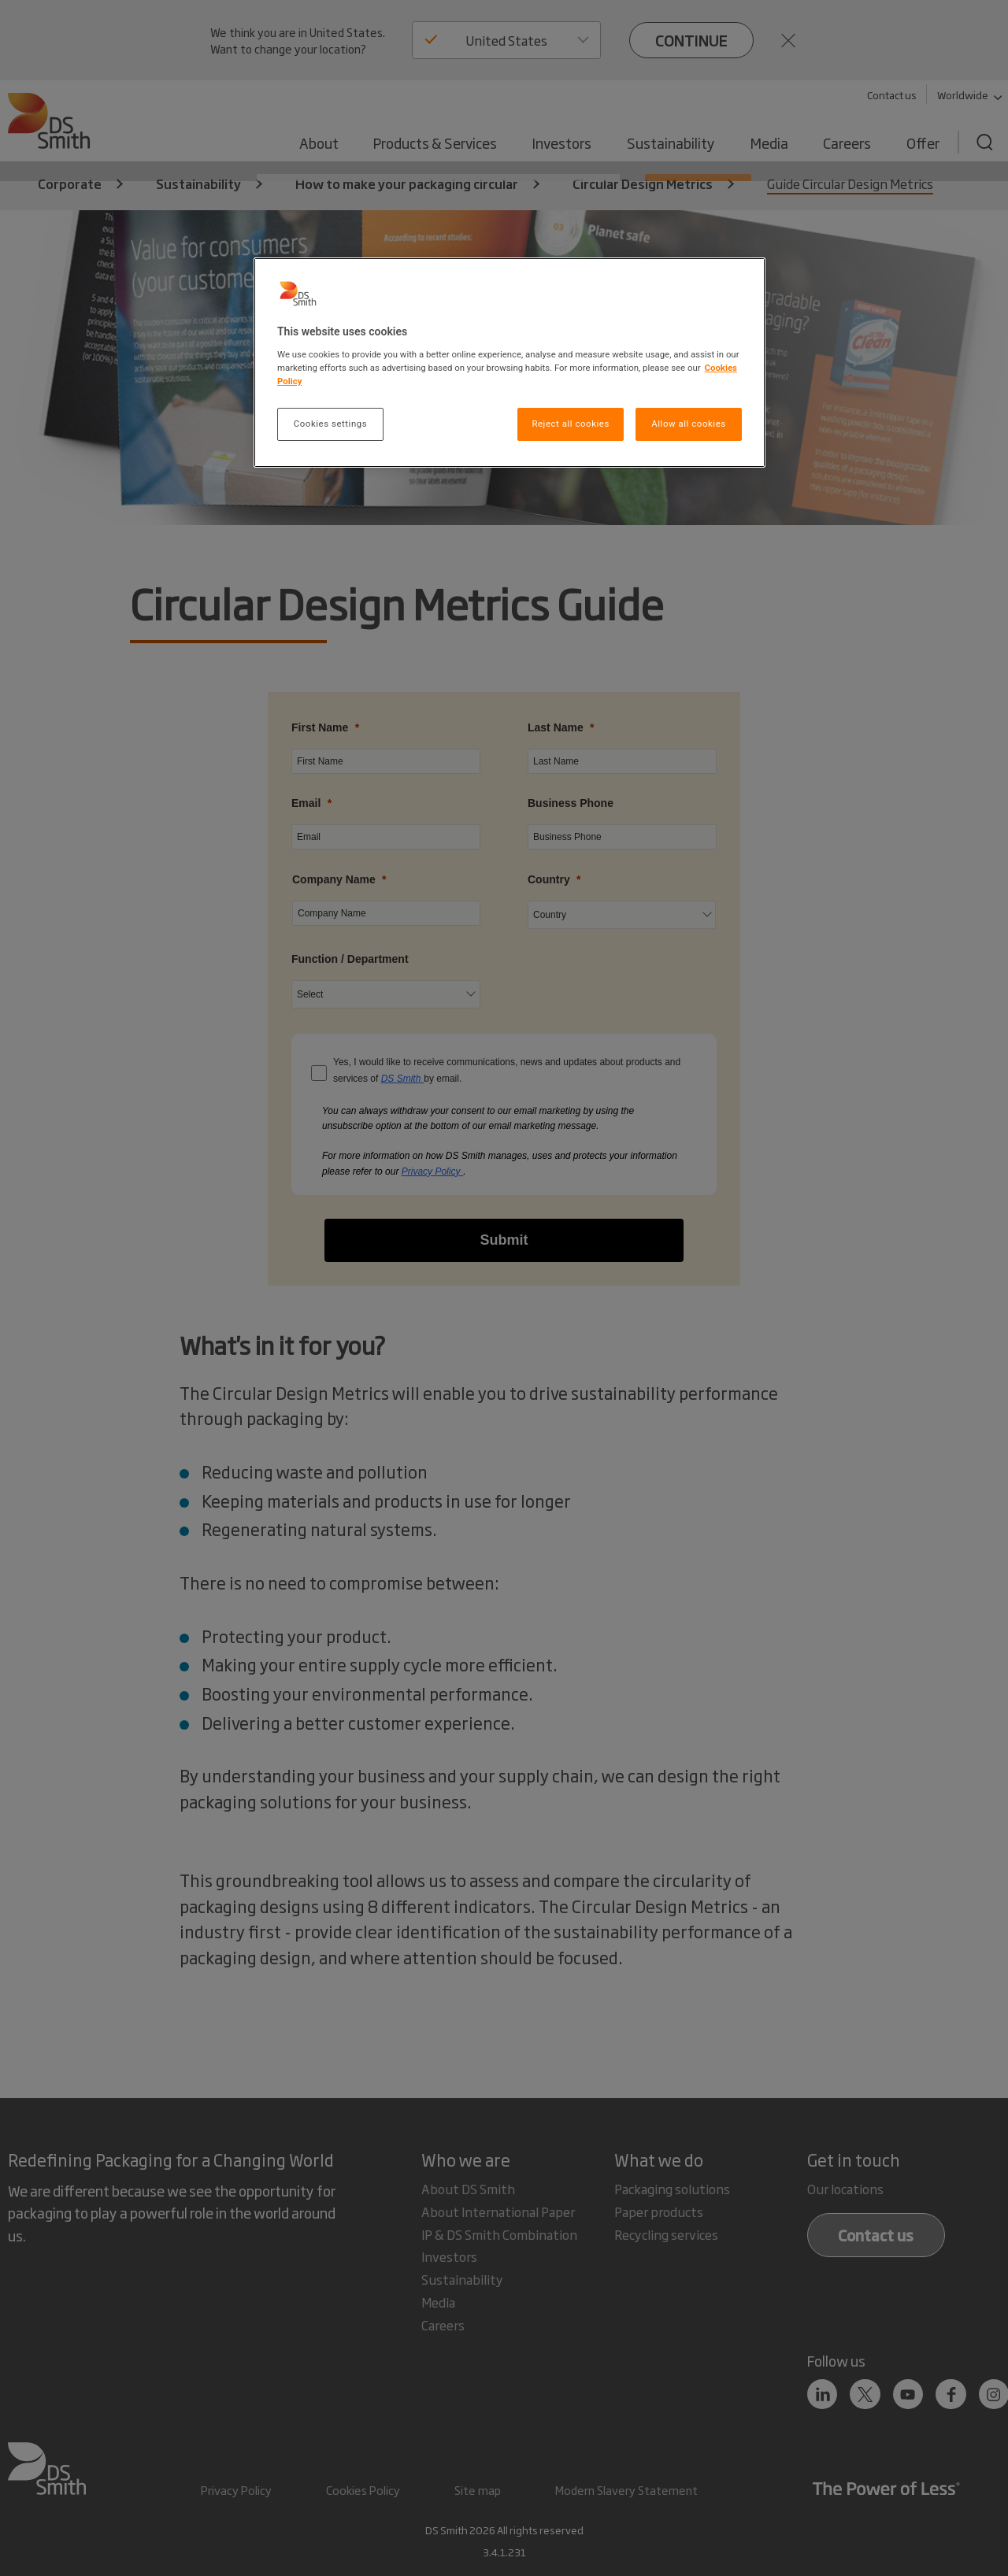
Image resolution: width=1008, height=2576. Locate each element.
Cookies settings (330, 423)
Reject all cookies (570, 423)
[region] (509, 362)
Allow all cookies (688, 423)
